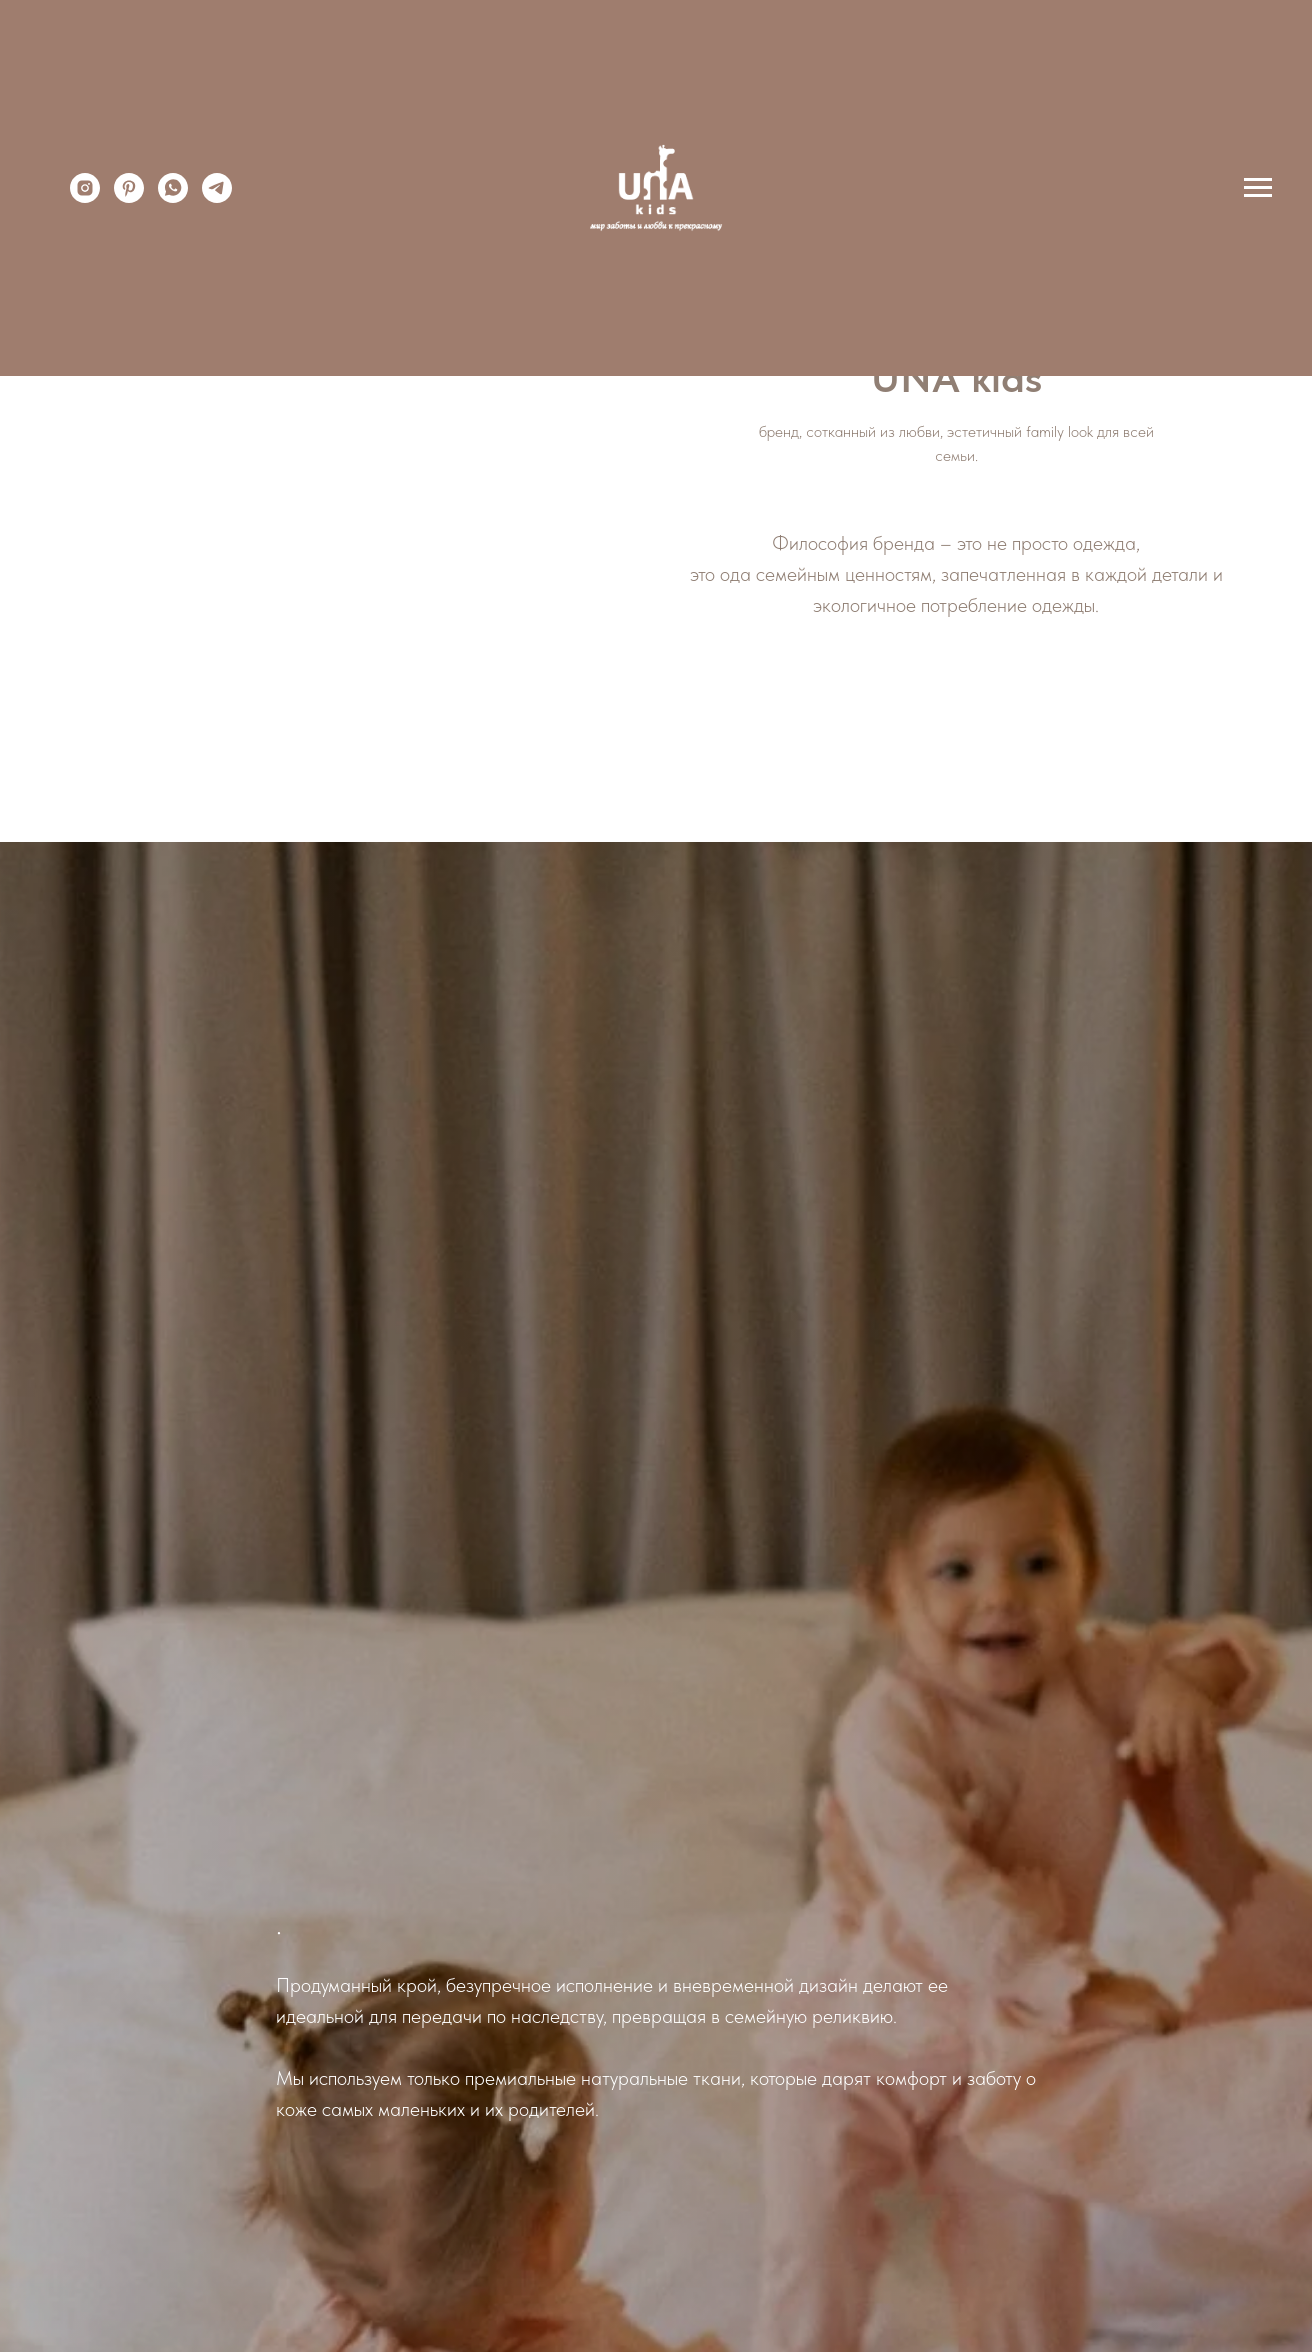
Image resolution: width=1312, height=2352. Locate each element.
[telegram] (217, 197)
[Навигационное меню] (1258, 188)
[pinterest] (129, 197)
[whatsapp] (173, 197)
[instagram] (85, 197)
